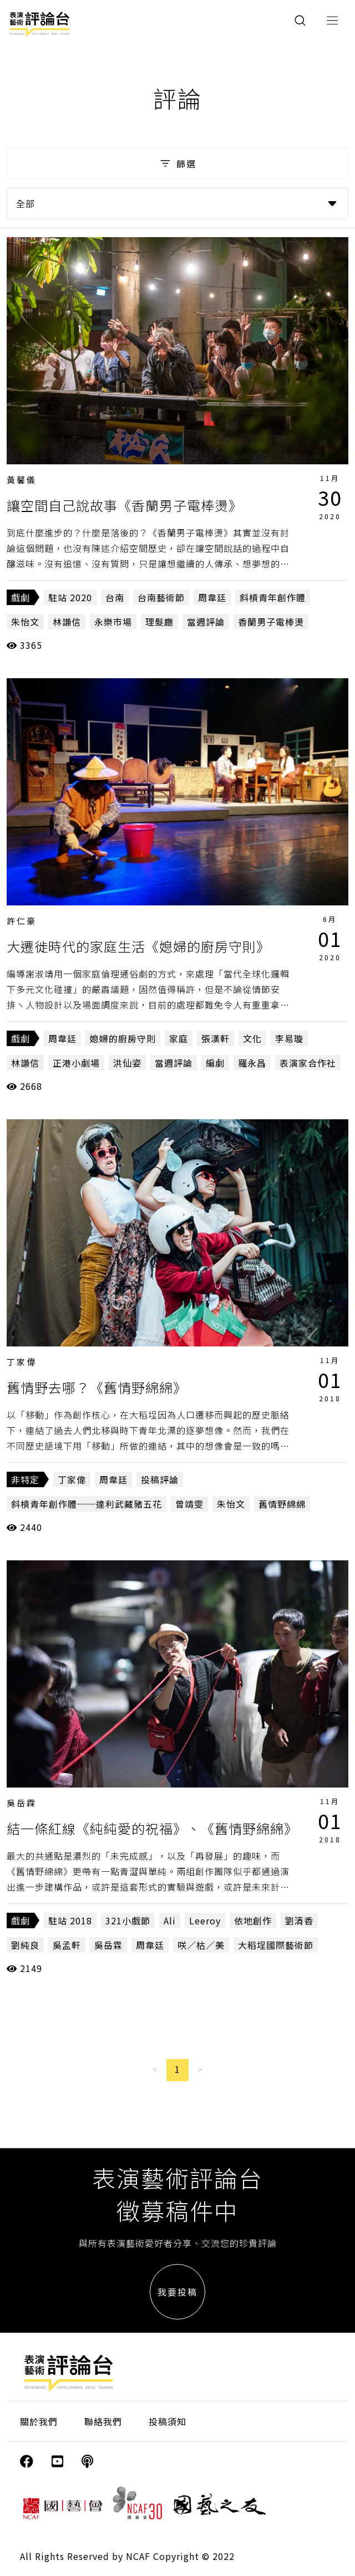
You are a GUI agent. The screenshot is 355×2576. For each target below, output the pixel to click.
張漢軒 (215, 1038)
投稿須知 (167, 2421)
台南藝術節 (161, 597)
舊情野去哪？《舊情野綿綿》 (97, 1387)
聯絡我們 (103, 2421)
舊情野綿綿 (282, 1503)
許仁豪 (22, 920)
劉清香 (299, 1920)
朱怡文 (25, 621)
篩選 (177, 163)
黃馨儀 (22, 479)
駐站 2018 (70, 1920)
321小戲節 (127, 1920)
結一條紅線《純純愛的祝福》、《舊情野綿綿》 (152, 1828)
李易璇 (289, 1038)
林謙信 (67, 621)
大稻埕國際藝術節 (275, 1945)
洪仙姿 (127, 1062)
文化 (252, 1038)
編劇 (215, 1062)
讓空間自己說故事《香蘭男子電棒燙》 (124, 505)
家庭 (178, 1038)
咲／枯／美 (201, 1945)
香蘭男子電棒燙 (271, 621)
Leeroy (205, 1920)
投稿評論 (160, 1479)
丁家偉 (22, 1362)
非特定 (25, 1479)
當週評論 (206, 621)
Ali (170, 1920)
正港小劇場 (76, 1062)
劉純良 (25, 1945)
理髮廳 (159, 621)
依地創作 (253, 1920)
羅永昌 (252, 1062)
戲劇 (20, 597)
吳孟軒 (67, 1945)
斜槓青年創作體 (273, 597)
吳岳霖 (22, 1803)
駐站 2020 (70, 597)
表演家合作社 (308, 1062)
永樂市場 (113, 621)
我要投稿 (177, 2291)
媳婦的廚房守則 (123, 1038)
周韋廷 (212, 597)
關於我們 (39, 2421)
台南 (114, 597)
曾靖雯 (189, 1503)
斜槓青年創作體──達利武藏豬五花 (86, 1503)
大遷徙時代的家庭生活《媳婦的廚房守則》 (138, 946)
